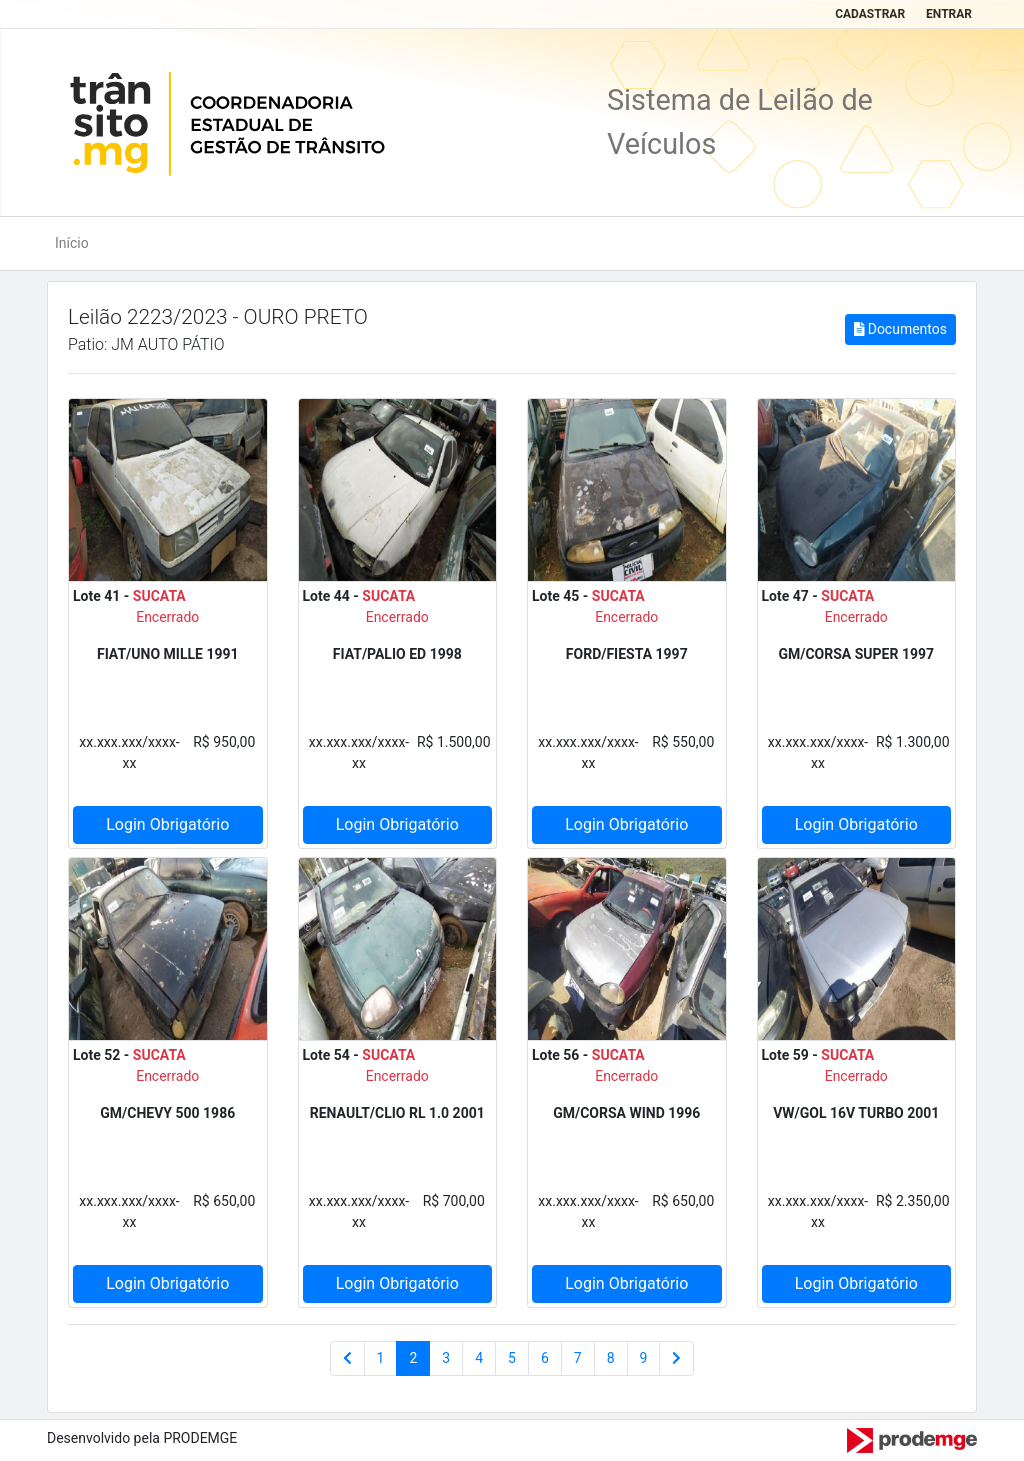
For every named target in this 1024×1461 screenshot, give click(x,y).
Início (72, 243)
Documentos (900, 329)
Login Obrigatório (167, 824)
